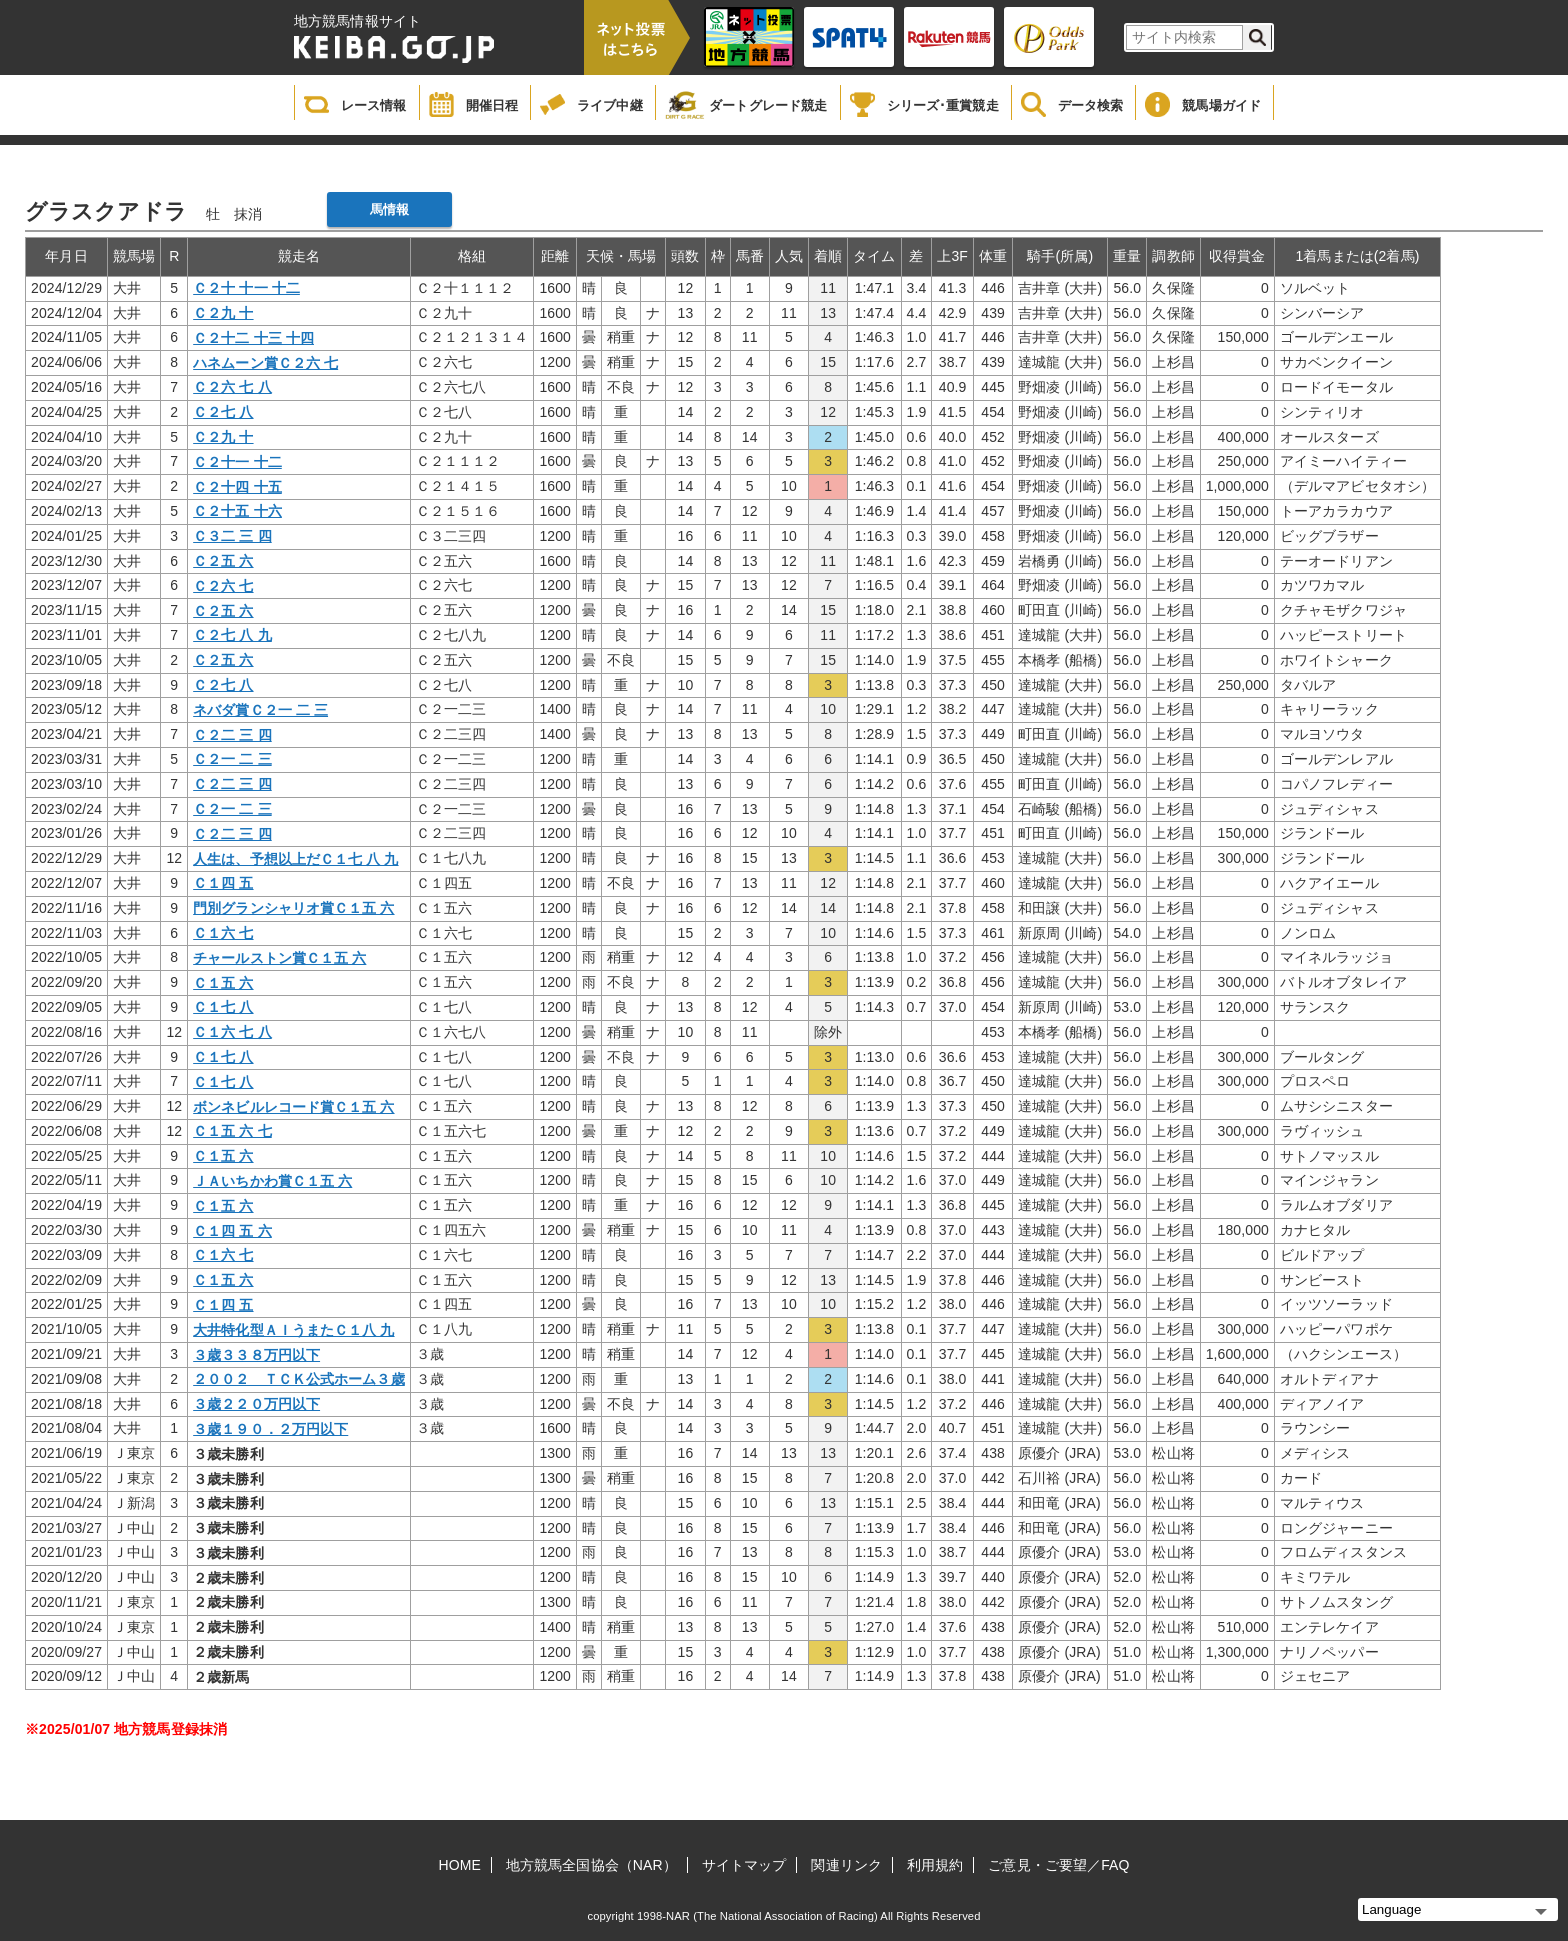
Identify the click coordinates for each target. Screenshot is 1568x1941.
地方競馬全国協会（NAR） (591, 1865)
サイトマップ (744, 1865)
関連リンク (846, 1865)
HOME (460, 1865)
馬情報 (389, 209)
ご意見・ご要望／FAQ (1058, 1865)
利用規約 (935, 1865)
